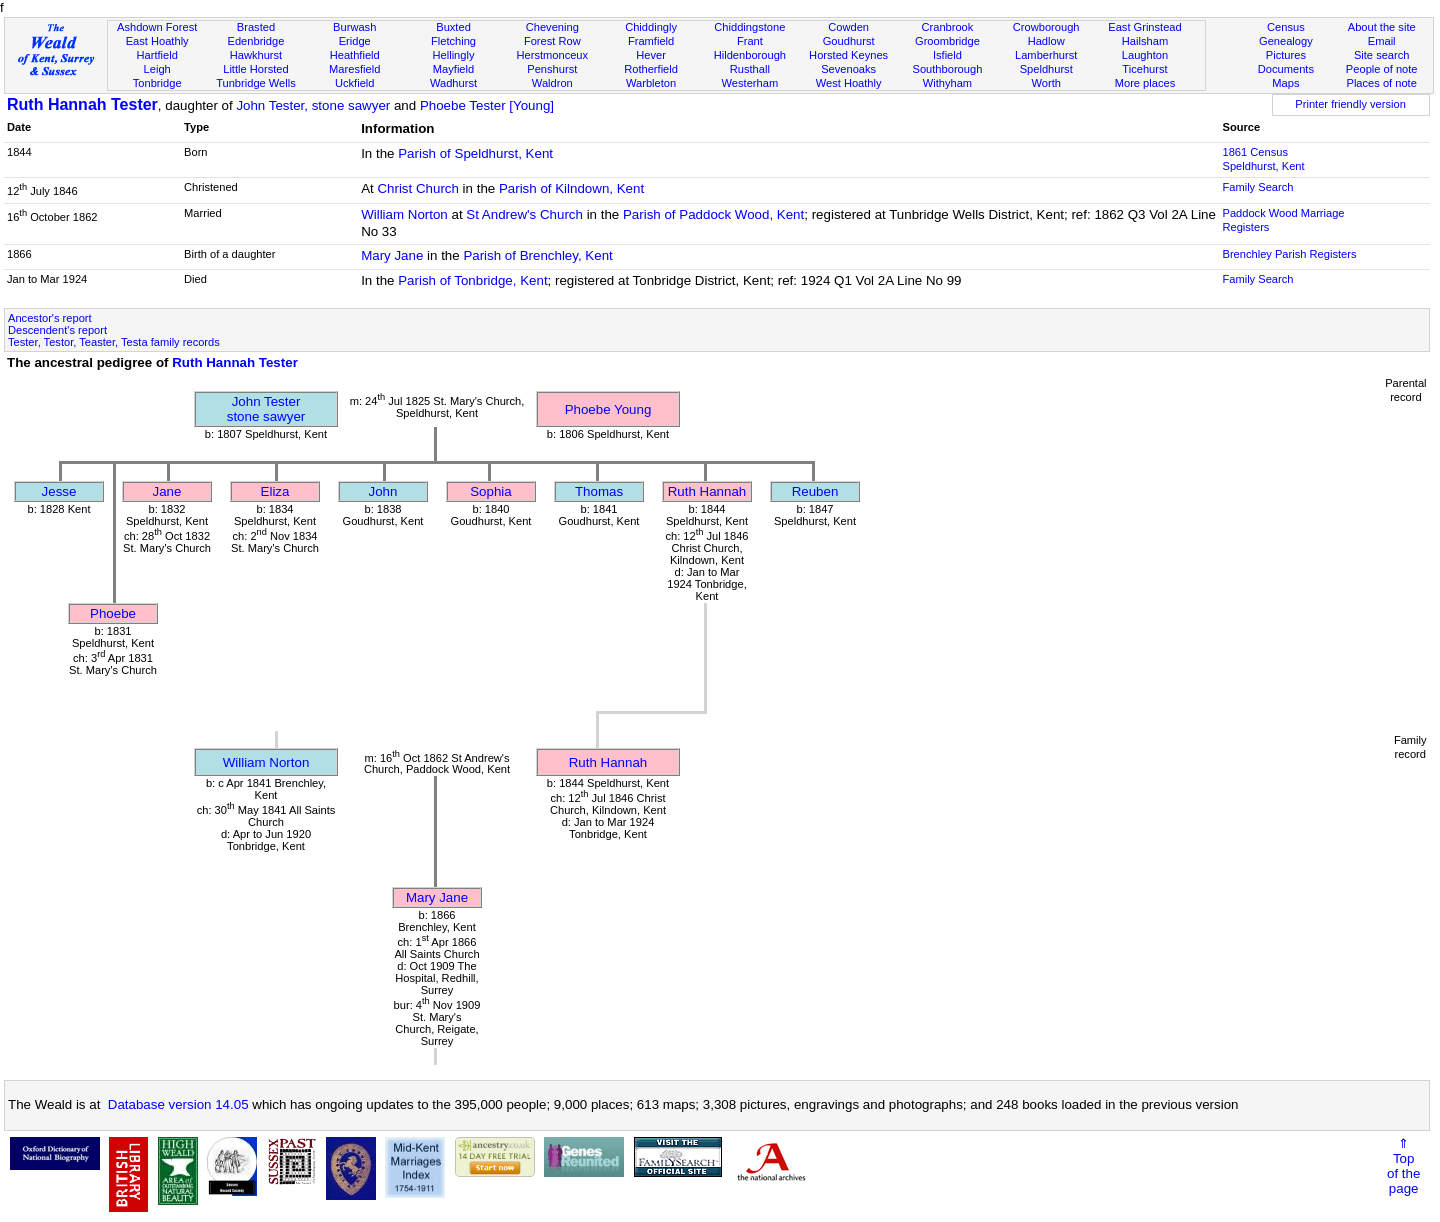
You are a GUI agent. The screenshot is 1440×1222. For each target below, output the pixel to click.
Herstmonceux (552, 55)
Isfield (947, 55)
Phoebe (113, 613)
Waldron (552, 83)
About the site (1382, 27)
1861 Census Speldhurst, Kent (1263, 159)
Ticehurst (1144, 69)
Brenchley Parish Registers (1289, 254)
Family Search (1257, 187)
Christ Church (417, 188)
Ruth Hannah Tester (82, 104)
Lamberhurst (1046, 55)
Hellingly (454, 55)
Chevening (552, 27)
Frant (750, 41)
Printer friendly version (1350, 104)
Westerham (750, 83)
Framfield (651, 41)
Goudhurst (849, 41)
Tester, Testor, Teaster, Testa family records (114, 342)
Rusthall (750, 69)
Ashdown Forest (157, 27)
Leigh (157, 69)
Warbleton (651, 83)
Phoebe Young (608, 409)
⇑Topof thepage (1403, 1166)
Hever (651, 55)
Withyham (947, 83)
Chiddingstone (749, 27)
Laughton (1145, 55)
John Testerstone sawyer (266, 409)
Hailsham (1145, 41)
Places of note (1381, 83)
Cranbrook (947, 27)
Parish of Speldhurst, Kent (475, 153)
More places (1145, 83)
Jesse (59, 491)
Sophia (491, 491)
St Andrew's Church (524, 214)
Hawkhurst (256, 55)
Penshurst (552, 69)
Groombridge (947, 41)
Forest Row (552, 41)
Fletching (453, 41)
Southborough (948, 69)
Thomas (599, 491)
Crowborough (1046, 27)
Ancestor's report (50, 318)
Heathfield (355, 55)
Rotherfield (651, 69)
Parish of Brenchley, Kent (537, 255)
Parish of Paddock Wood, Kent (713, 214)
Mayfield (453, 69)
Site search (1382, 55)
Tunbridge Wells (256, 83)
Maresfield (354, 69)
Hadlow (1046, 41)
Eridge (355, 41)
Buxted (453, 27)
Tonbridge (157, 83)
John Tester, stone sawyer (313, 105)
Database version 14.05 (178, 1104)
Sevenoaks (848, 69)
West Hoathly (849, 83)
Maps (1285, 83)
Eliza (275, 491)
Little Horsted (255, 69)
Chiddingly (651, 27)
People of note (1382, 69)
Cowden (848, 27)
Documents (1286, 69)
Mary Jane (392, 255)
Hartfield (156, 55)
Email (1382, 41)
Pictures (1286, 55)
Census (1286, 27)
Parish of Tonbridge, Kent (472, 280)
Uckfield (355, 83)
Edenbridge (256, 41)
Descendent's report (57, 330)
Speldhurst (1046, 69)
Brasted (256, 27)
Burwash (354, 27)
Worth (1045, 83)
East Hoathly (157, 41)
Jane (167, 491)
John (383, 491)
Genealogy (1286, 41)
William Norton (404, 214)
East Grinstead (1144, 27)
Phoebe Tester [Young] (487, 105)
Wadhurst (453, 83)
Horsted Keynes (848, 55)
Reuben (815, 491)
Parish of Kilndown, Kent (571, 188)
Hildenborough (750, 55)
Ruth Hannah (707, 491)
